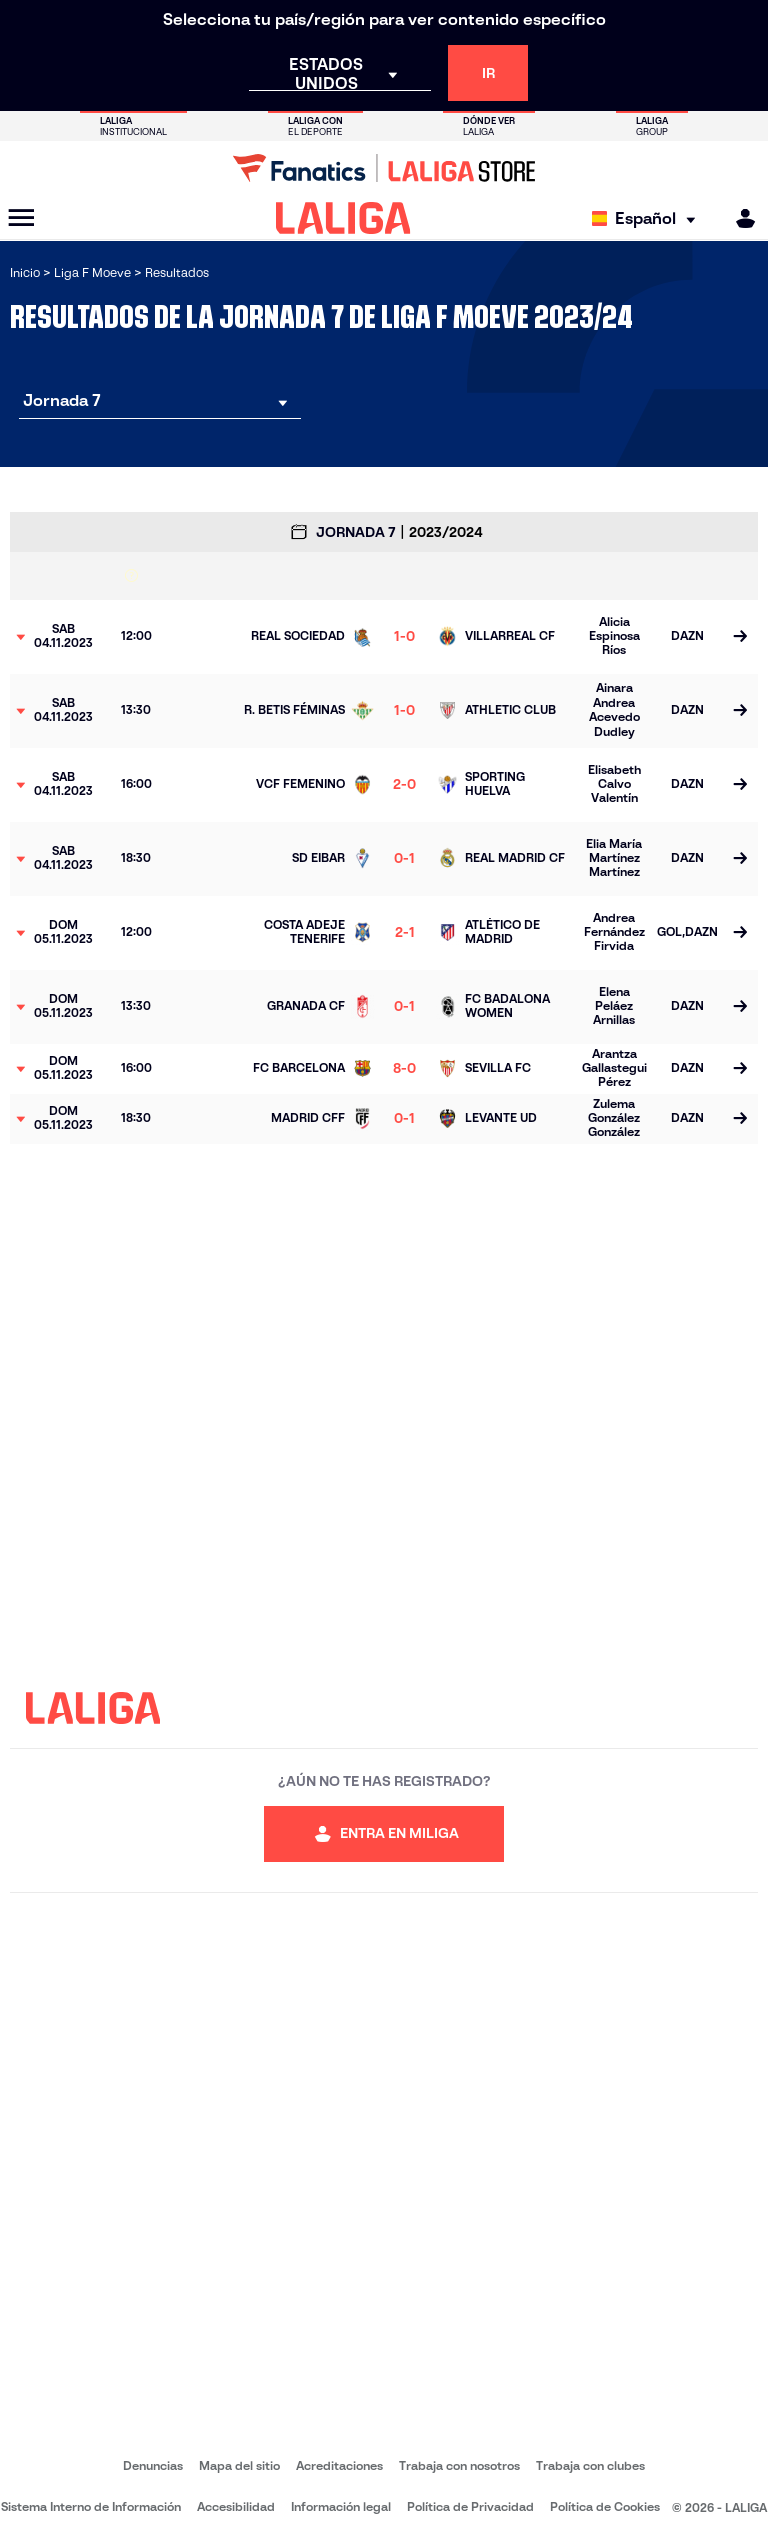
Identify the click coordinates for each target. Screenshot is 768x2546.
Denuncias (153, 2465)
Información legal (341, 2506)
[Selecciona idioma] (648, 218)
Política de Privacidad (470, 2506)
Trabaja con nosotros (459, 2465)
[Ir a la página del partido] (740, 637)
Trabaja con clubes (590, 2465)
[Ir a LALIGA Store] (384, 168)
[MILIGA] (739, 218)
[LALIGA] (343, 218)
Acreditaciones (339, 2465)
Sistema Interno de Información (91, 2506)
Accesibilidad (236, 2506)
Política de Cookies (605, 2506)
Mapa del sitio (239, 2465)
